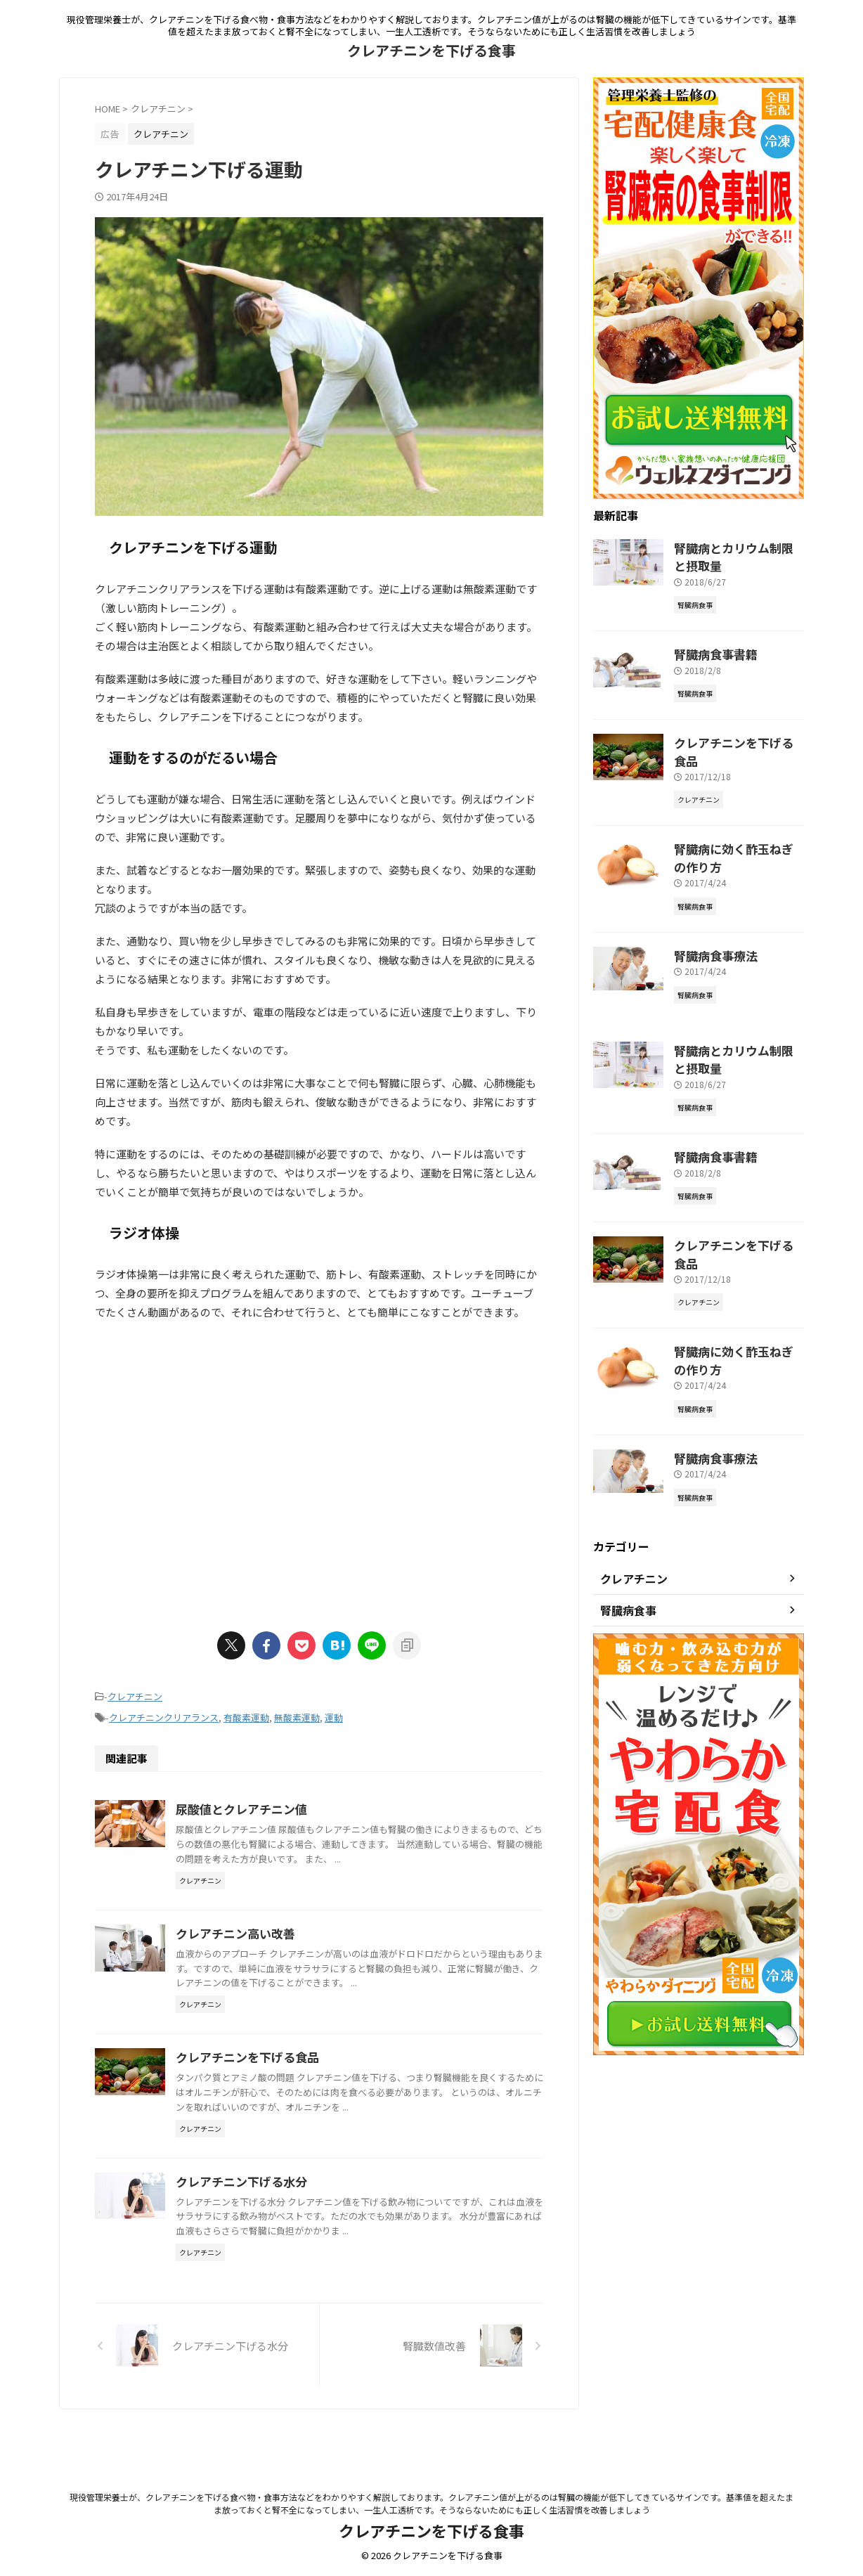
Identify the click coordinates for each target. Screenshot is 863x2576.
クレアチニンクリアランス (164, 1714)
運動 (334, 1714)
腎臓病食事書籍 (708, 648)
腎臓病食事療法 (708, 923)
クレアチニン (135, 1695)
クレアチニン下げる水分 (308, 2221)
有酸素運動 (246, 1714)
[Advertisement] (319, 1469)
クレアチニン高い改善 (302, 1944)
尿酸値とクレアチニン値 (308, 1805)
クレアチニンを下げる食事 (431, 50)
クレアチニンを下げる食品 (313, 2082)
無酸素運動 (297, 1714)
